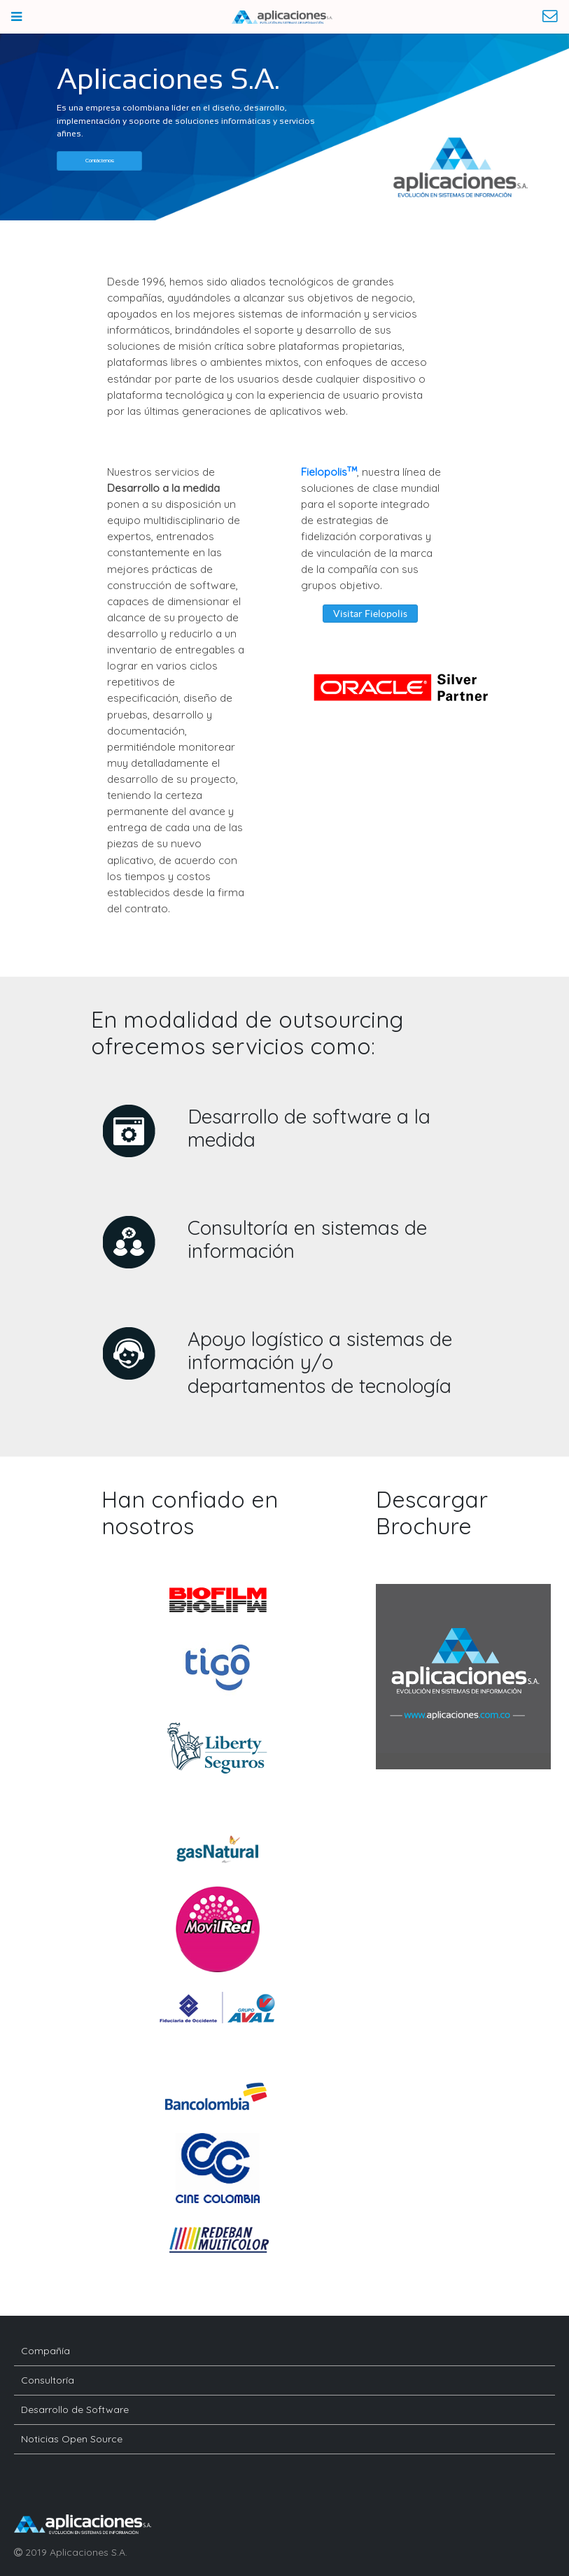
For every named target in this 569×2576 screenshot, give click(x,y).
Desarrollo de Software (75, 2409)
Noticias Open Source (71, 2439)
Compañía (45, 2350)
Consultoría (47, 2380)
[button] (99, 160)
